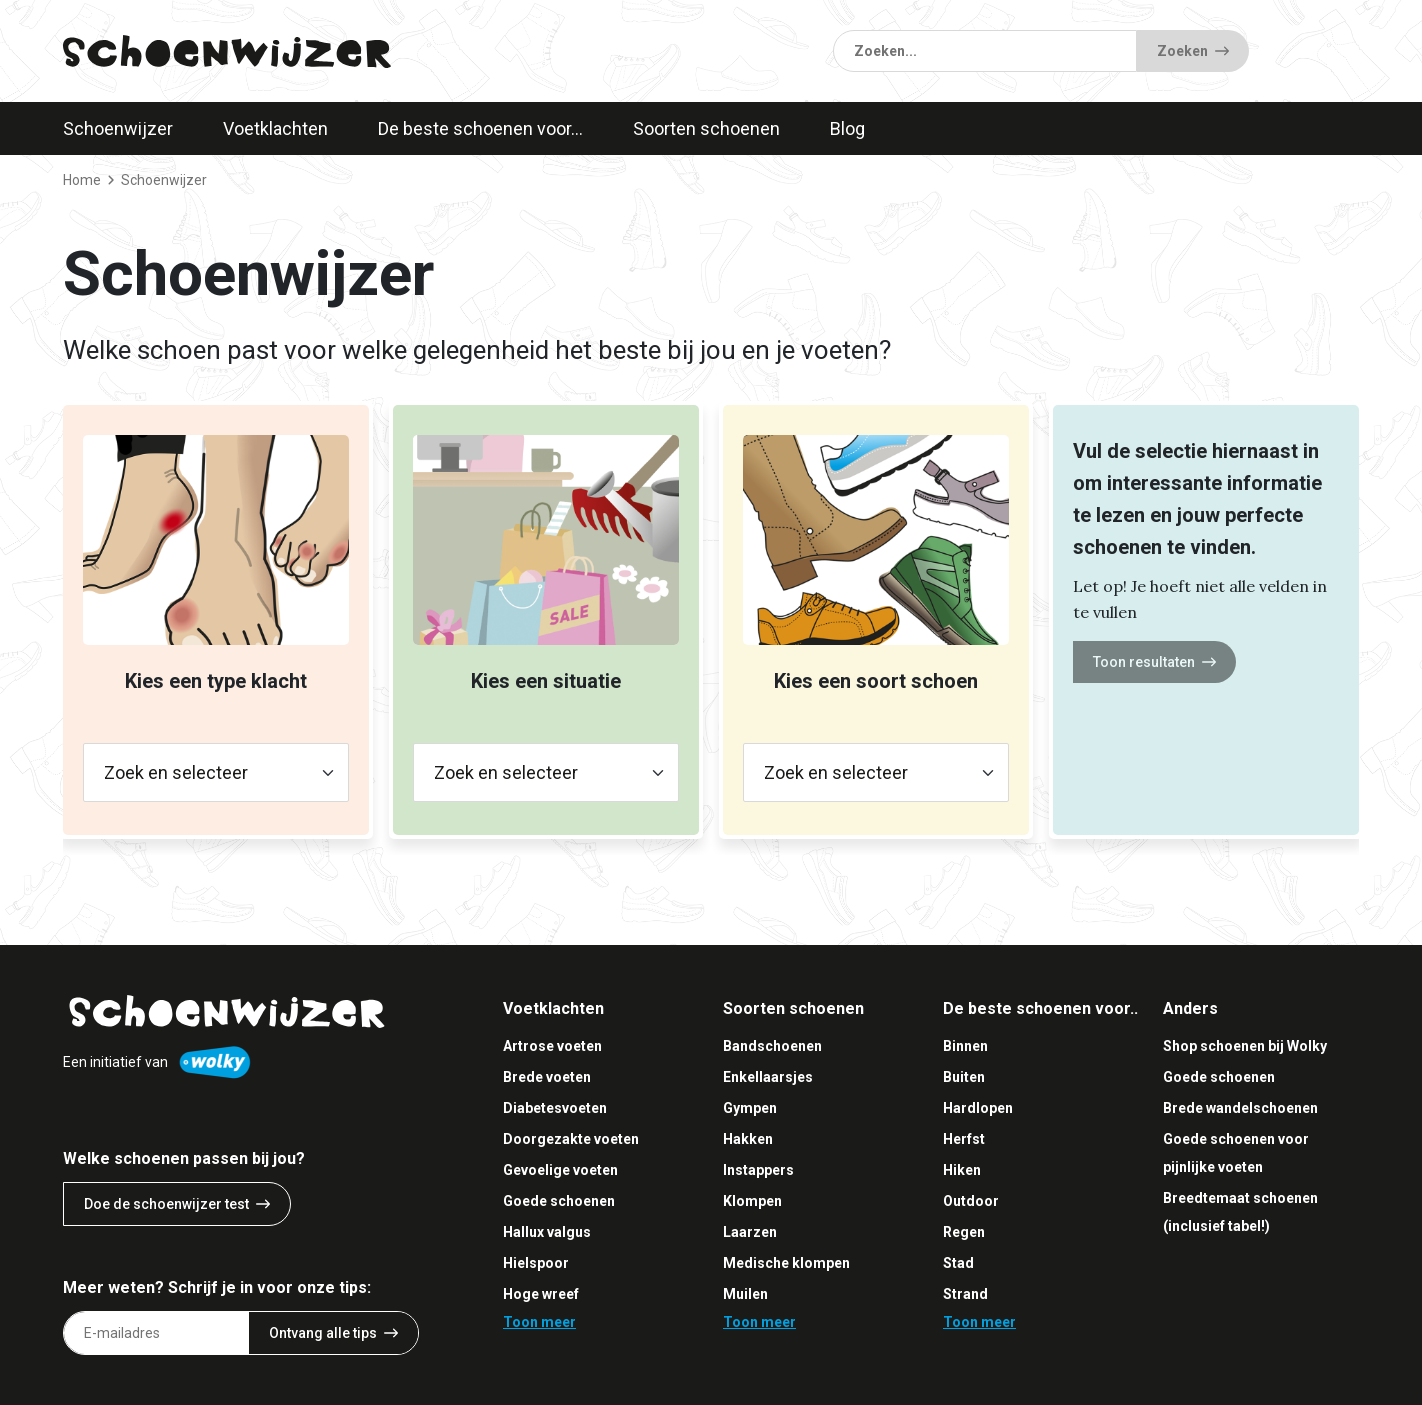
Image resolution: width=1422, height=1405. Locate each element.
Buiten (964, 1077)
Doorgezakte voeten (571, 1139)
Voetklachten (275, 128)
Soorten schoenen (706, 128)
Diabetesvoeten (555, 1108)
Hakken (748, 1139)
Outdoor (971, 1201)
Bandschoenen (772, 1046)
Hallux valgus (547, 1232)
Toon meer (539, 1322)
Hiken (962, 1170)
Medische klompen (786, 1263)
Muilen (745, 1294)
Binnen (965, 1046)
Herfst (964, 1139)
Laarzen (750, 1232)
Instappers (758, 1170)
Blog (847, 128)
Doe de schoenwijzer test (177, 1204)
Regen (964, 1232)
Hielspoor (536, 1263)
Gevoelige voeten (560, 1170)
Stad (958, 1263)
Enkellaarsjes (768, 1077)
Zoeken (1193, 51)
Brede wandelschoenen (1240, 1108)
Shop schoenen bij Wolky (1245, 1046)
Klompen (752, 1201)
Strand (965, 1294)
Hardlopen (978, 1108)
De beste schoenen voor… (480, 128)
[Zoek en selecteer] (216, 772)
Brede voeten (547, 1077)
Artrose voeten (552, 1046)
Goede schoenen (559, 1201)
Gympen (750, 1108)
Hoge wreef (541, 1294)
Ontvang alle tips (333, 1333)
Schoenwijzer (118, 128)
